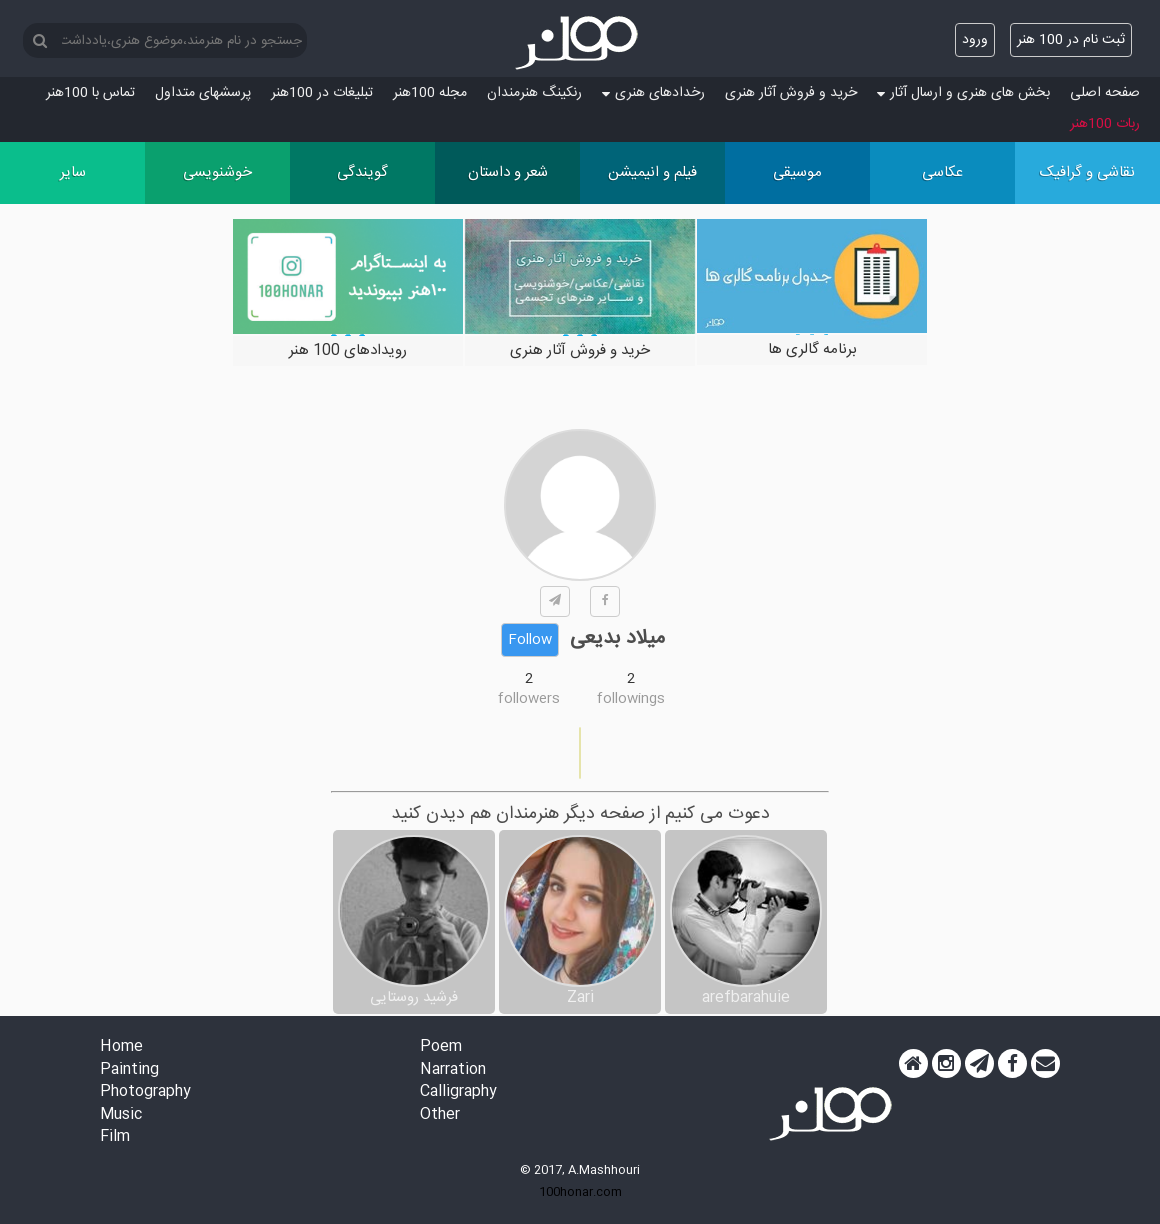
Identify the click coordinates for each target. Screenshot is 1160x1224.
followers (529, 699)
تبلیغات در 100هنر (322, 93)
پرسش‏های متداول (203, 93)
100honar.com (580, 1192)
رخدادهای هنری (653, 93)
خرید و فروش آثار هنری (791, 93)
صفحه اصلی (1105, 93)
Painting (129, 1070)
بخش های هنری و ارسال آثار (963, 93)
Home (121, 1047)
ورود (975, 40)
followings (631, 699)
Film (115, 1137)
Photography (145, 1092)
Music (121, 1115)
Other (440, 1115)
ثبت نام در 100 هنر (1071, 40)
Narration (453, 1070)
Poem (441, 1047)
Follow (530, 640)
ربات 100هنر (1105, 124)
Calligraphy (458, 1092)
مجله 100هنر (430, 93)
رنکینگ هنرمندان (534, 93)
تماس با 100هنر (90, 93)
